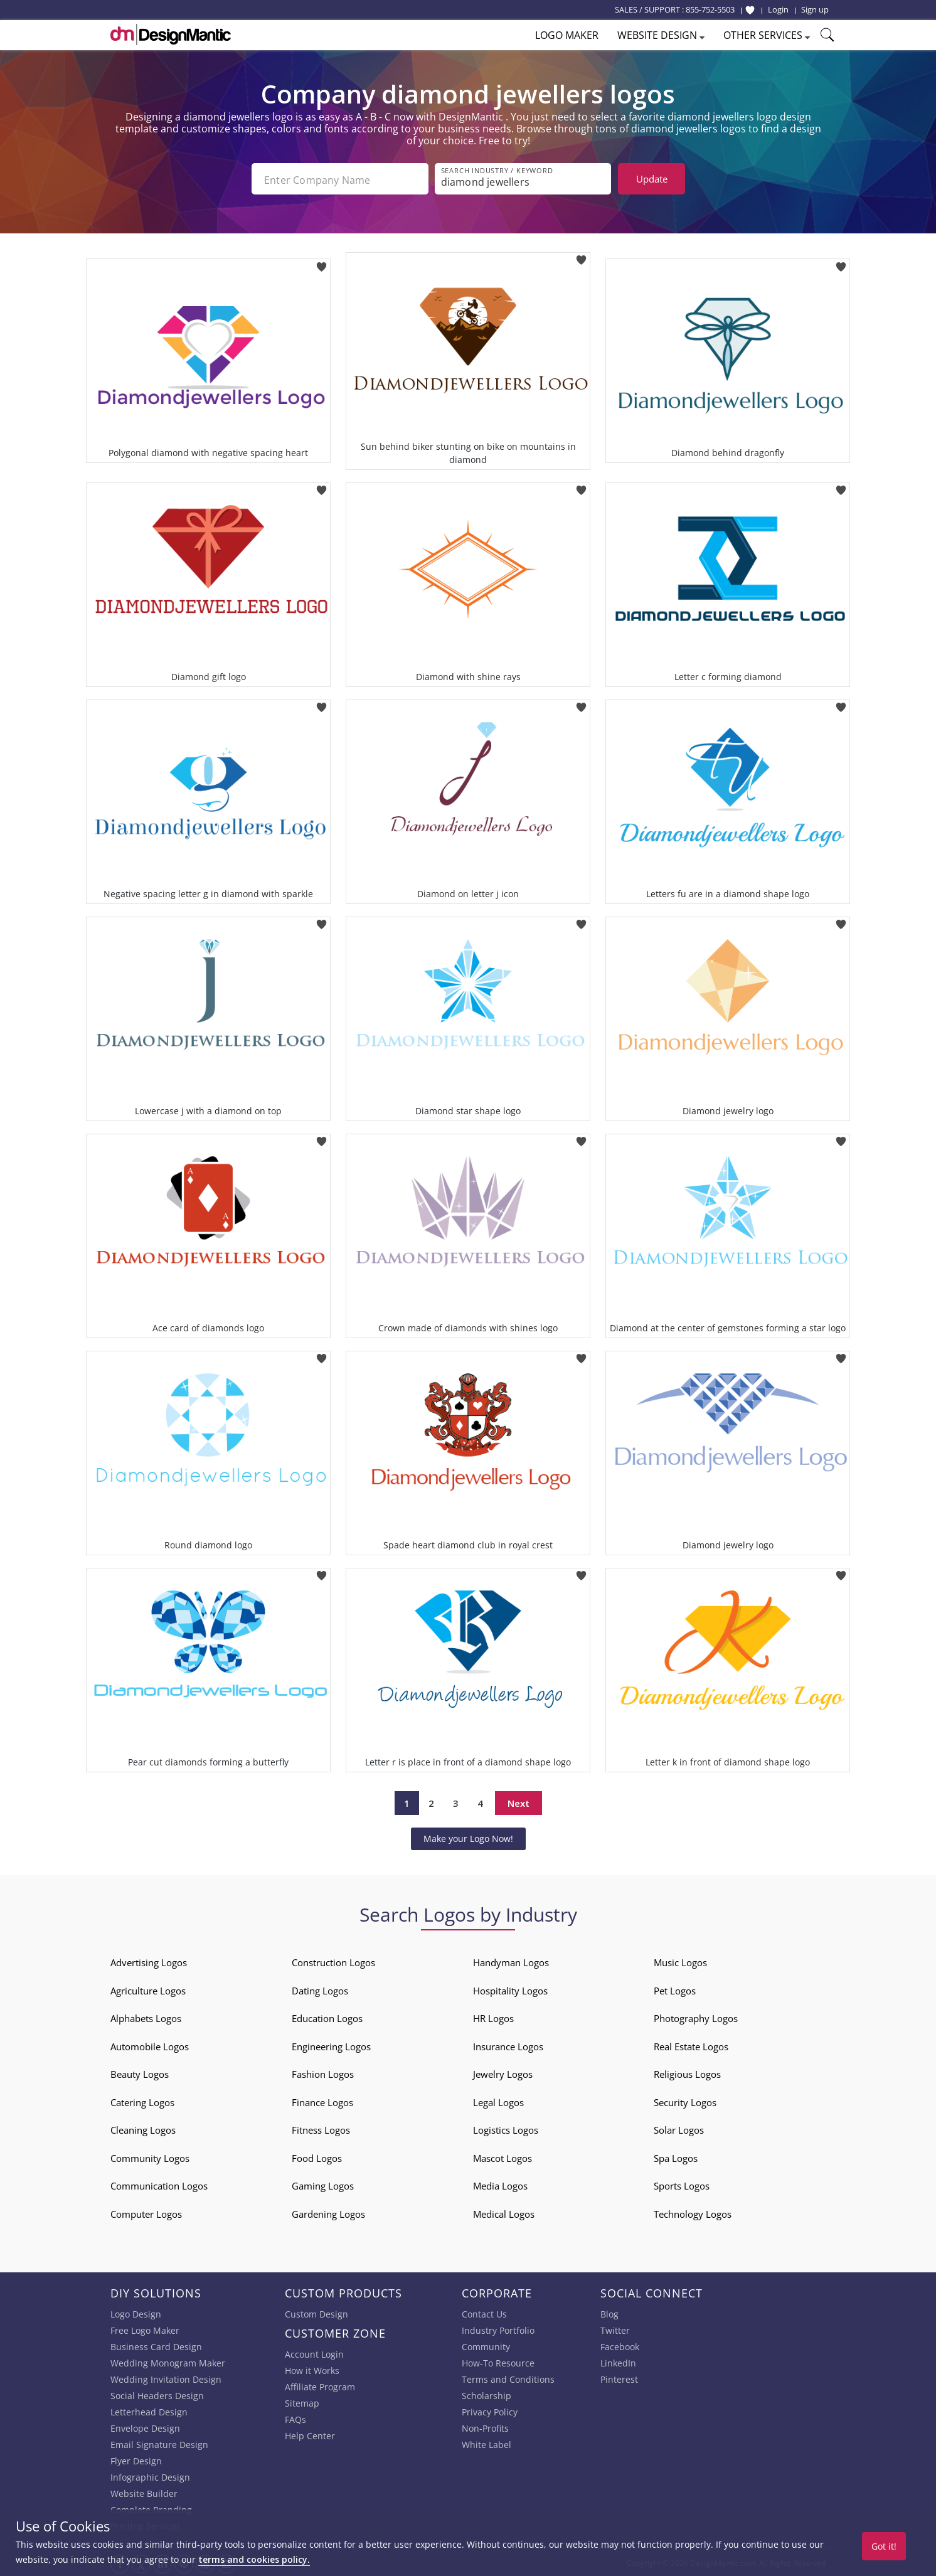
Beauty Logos (139, 2073)
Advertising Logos (148, 1961)
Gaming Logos (323, 2184)
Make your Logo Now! (468, 1837)
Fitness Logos (321, 2128)
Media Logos (500, 2184)
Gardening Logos (328, 2212)
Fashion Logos (323, 2073)
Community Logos (149, 2157)
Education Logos (327, 2017)
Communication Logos (159, 2184)
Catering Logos (142, 2101)
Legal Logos (498, 2101)
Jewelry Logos (503, 2073)
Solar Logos (679, 2128)
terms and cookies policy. (254, 2559)
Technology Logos (692, 2212)
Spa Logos (676, 2157)
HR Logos (493, 2017)
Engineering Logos (331, 2045)
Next (518, 1802)
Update (651, 179)
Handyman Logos (511, 1961)
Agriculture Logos (148, 1989)
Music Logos (680, 1961)
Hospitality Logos (510, 1989)
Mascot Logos (502, 2157)
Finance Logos (322, 2101)
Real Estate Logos (691, 2045)
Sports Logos (682, 2184)
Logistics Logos (505, 2128)
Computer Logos (146, 2212)
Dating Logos (320, 1989)
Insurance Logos (508, 2045)
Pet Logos (675, 1989)
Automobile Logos (149, 2045)
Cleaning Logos (143, 2128)
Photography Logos (696, 2017)
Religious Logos (687, 2073)
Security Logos (685, 2101)
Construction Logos (333, 1961)
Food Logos (317, 2157)
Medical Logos (503, 2212)
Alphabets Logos (145, 2017)
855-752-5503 (710, 9)
